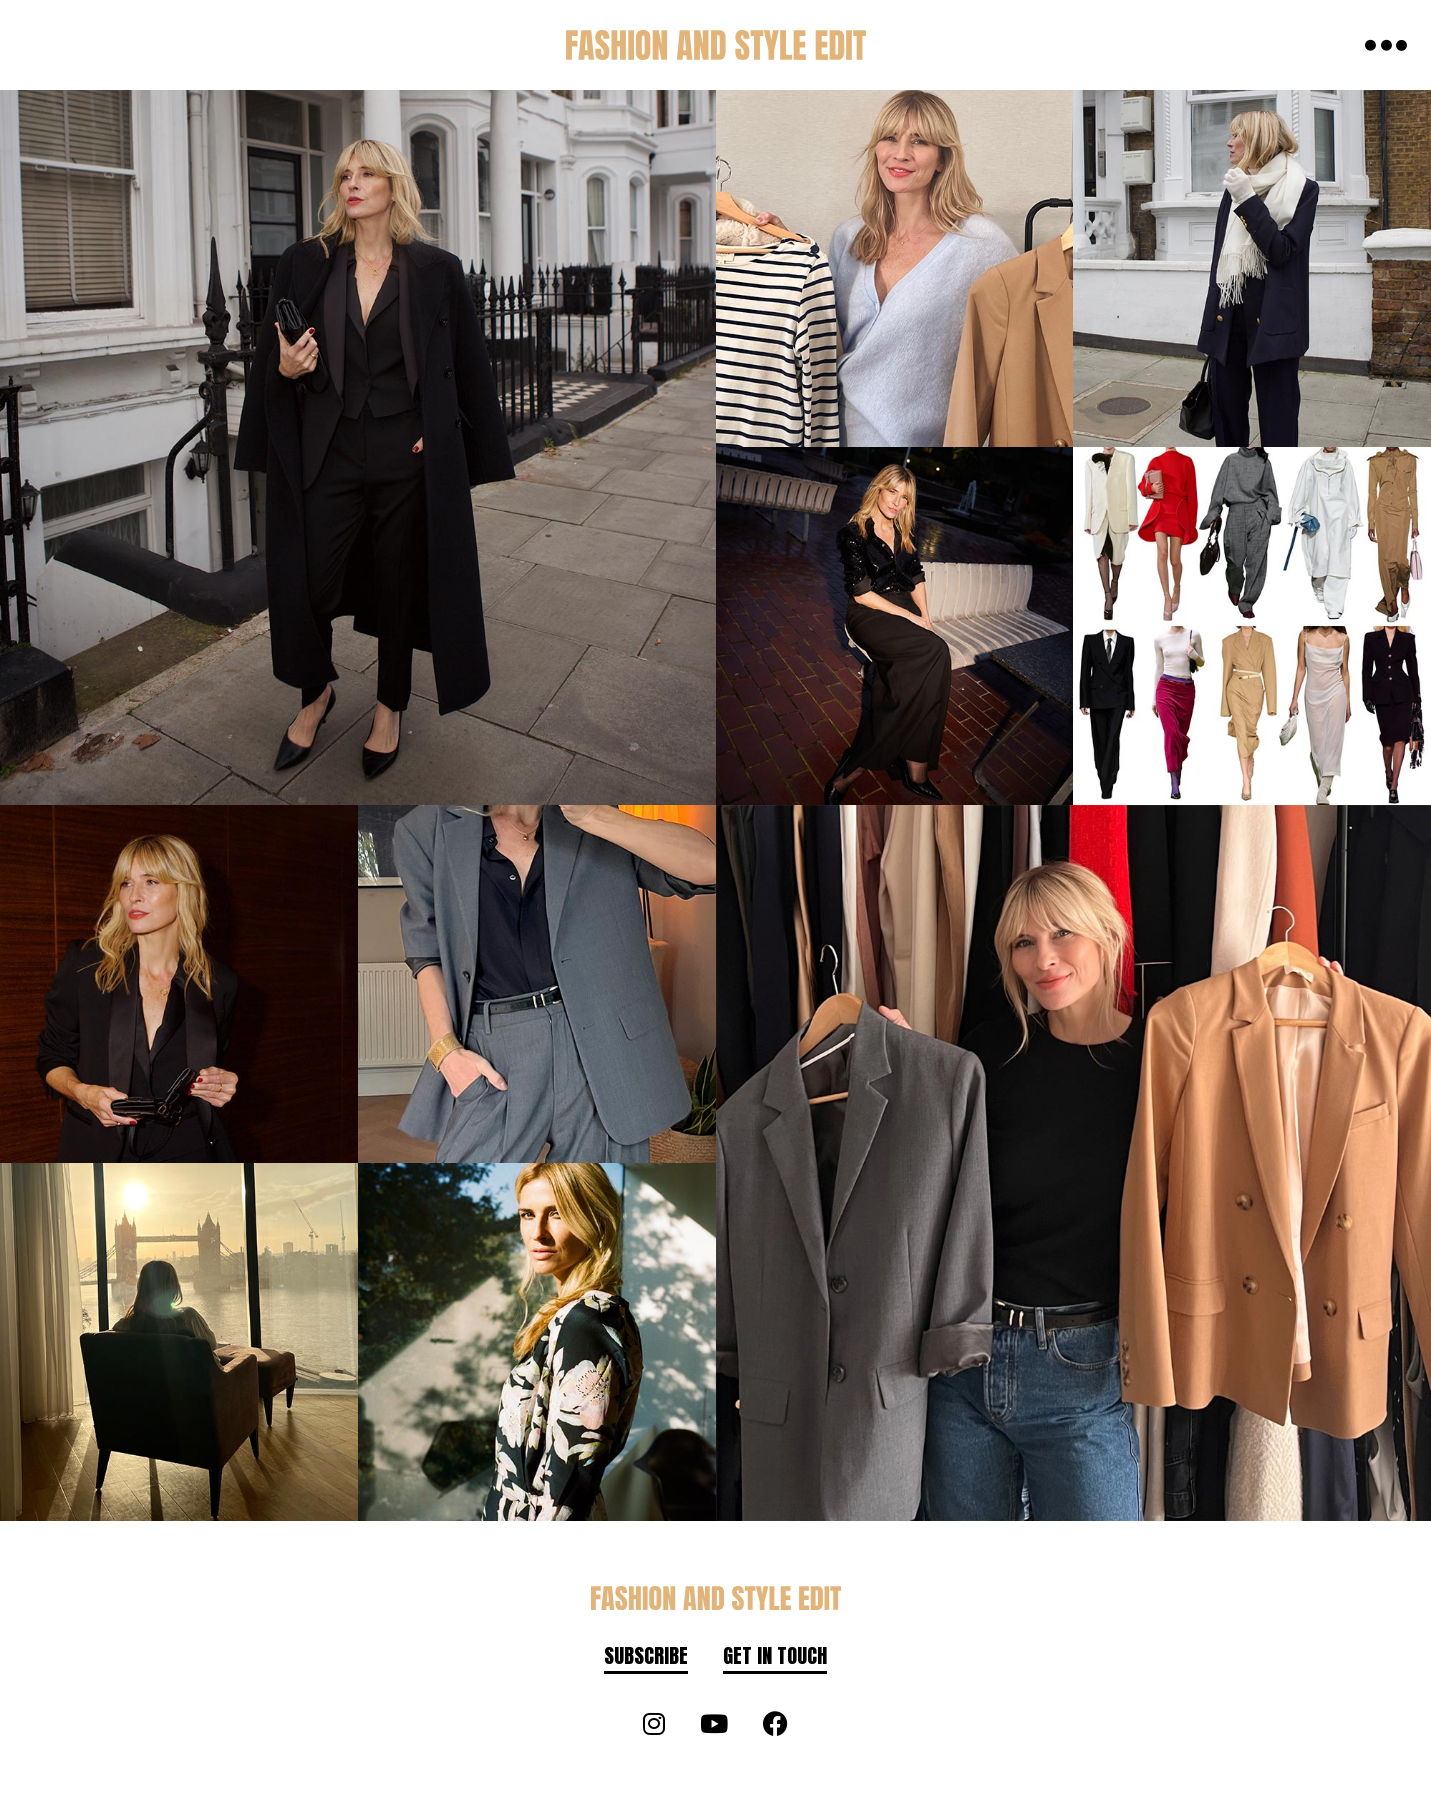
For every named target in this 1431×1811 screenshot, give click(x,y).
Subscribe (646, 1655)
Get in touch (775, 1655)
